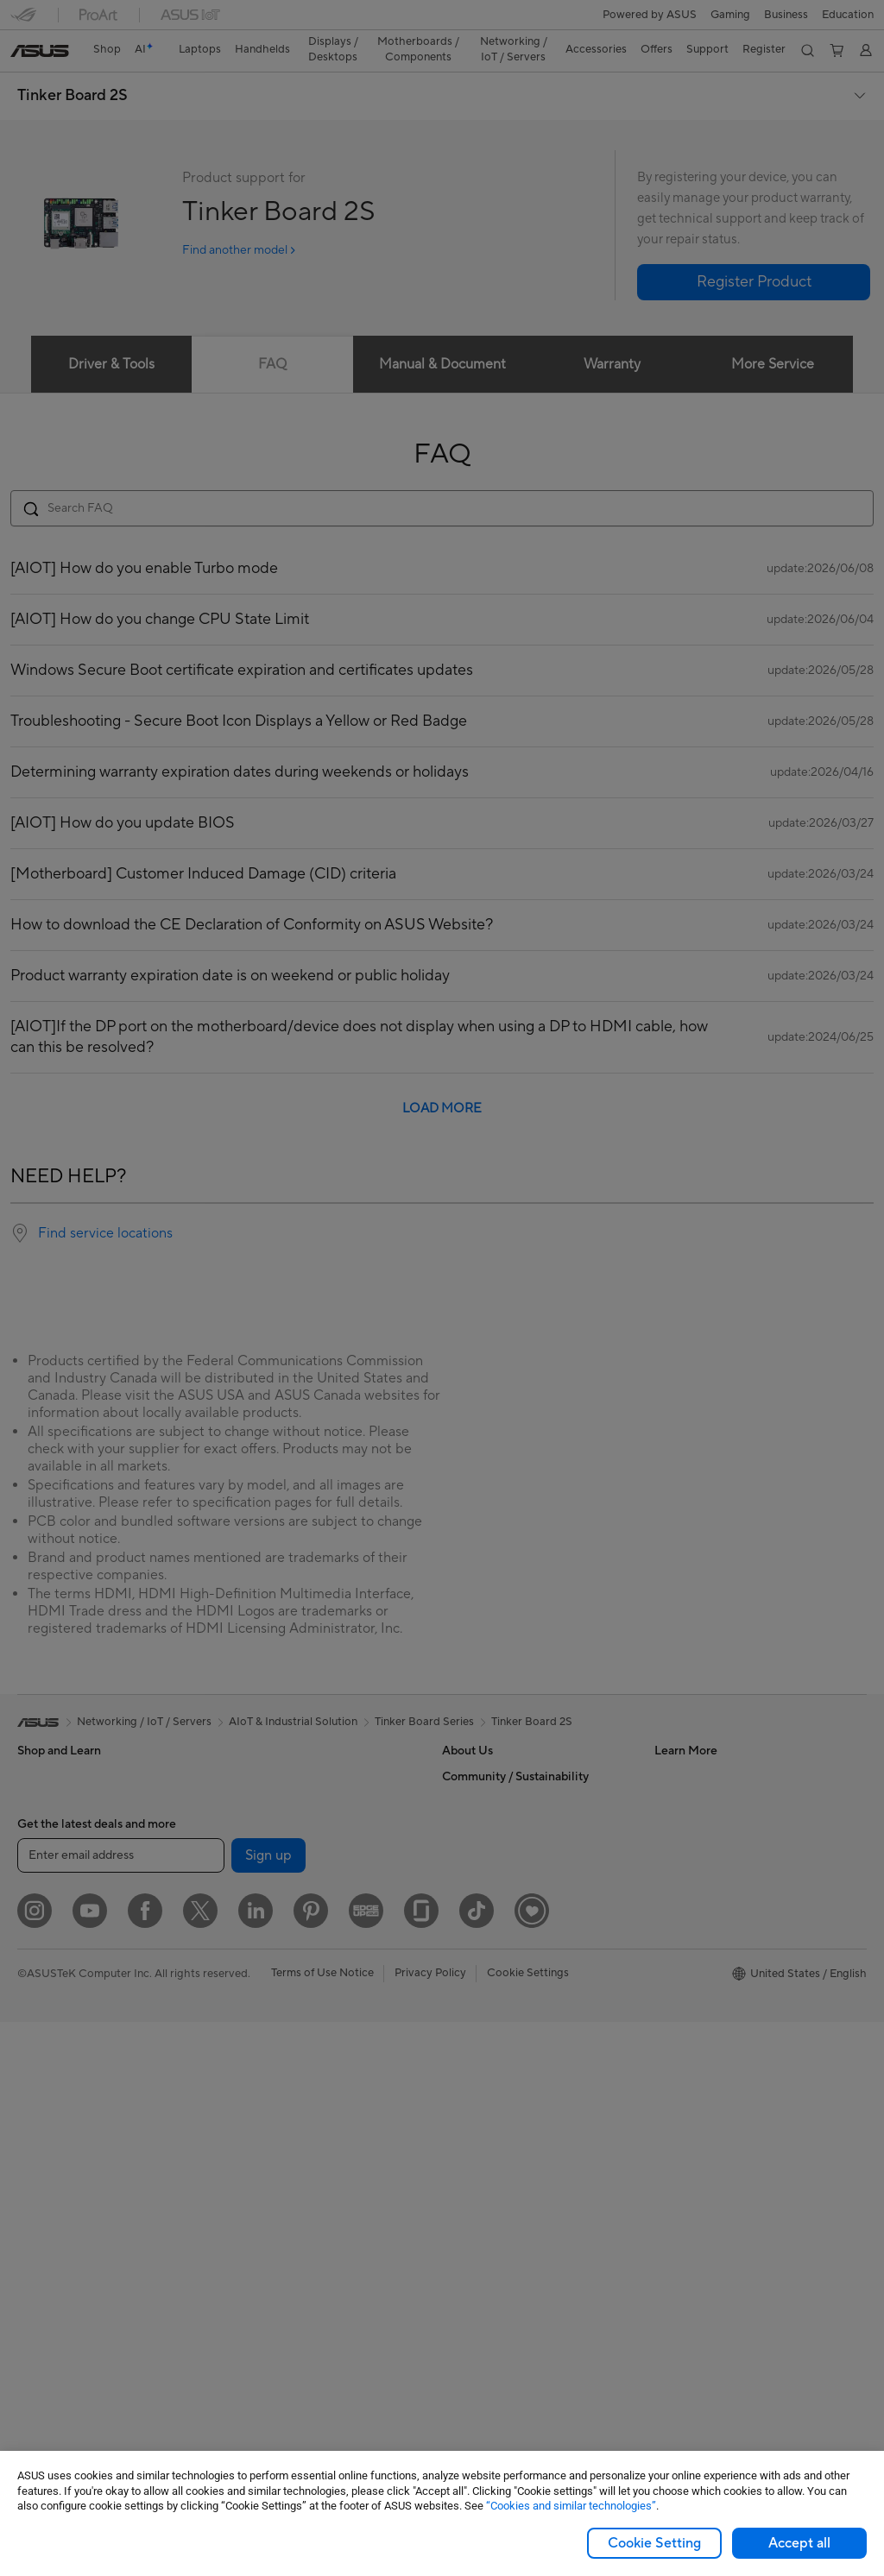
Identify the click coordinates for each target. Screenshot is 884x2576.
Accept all (799, 2543)
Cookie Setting (654, 2543)
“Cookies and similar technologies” (571, 2505)
